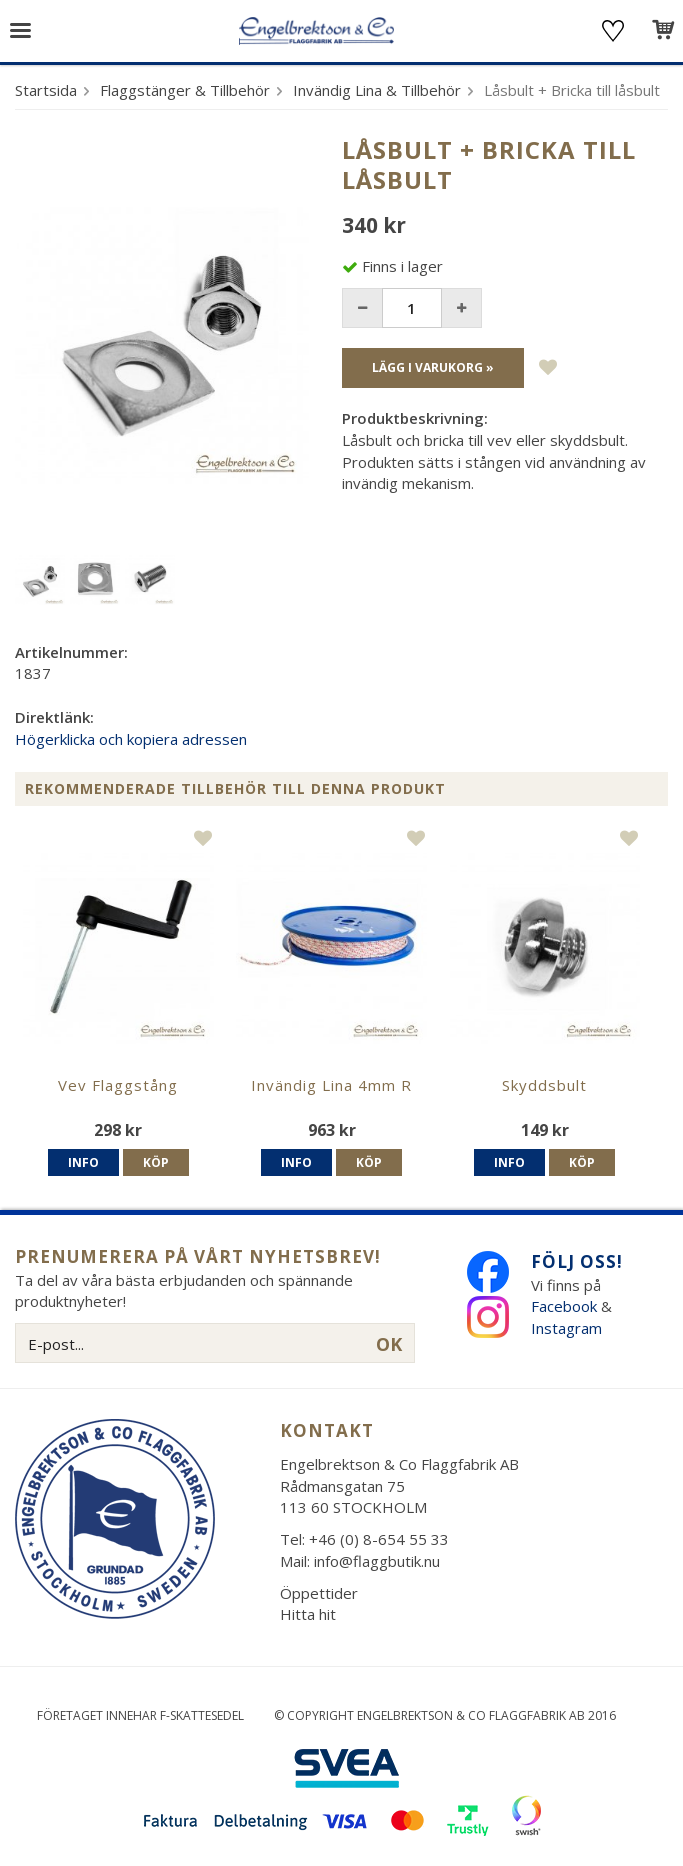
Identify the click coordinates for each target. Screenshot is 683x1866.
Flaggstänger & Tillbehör (185, 90)
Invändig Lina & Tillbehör (377, 90)
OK (389, 1344)
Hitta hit (308, 1614)
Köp (156, 1162)
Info (83, 1162)
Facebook (564, 1306)
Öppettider (319, 1593)
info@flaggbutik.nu (377, 1561)
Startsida (46, 90)
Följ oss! (577, 1261)
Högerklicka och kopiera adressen (131, 739)
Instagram (568, 1328)
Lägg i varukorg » (433, 367)
